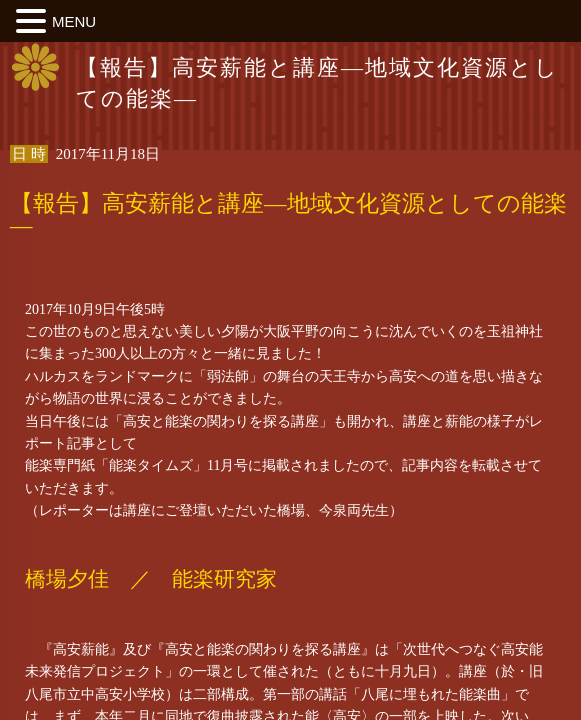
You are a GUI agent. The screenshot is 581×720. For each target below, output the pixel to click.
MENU (74, 21)
